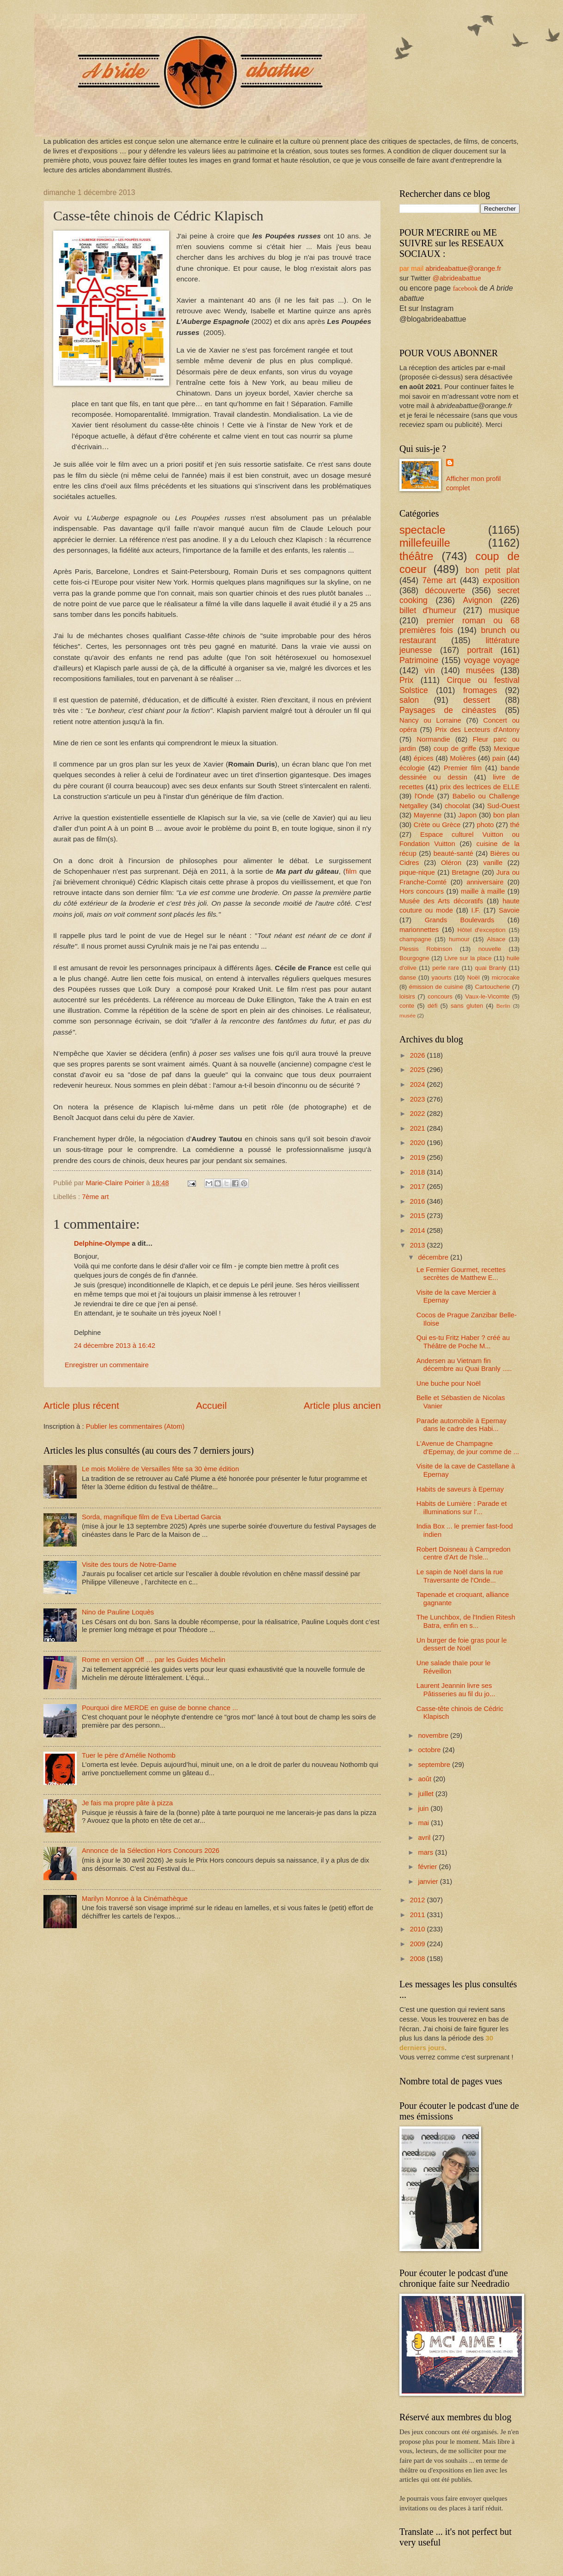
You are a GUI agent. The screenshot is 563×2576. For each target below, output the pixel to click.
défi (432, 1005)
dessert (476, 700)
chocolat (457, 806)
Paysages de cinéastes (447, 710)
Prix (406, 680)
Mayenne (428, 815)
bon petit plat (492, 570)
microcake (506, 977)
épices (424, 758)
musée (407, 1015)
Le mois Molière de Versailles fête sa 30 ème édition (160, 1469)
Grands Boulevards (459, 920)
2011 (418, 1914)
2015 (418, 1215)
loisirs (407, 996)
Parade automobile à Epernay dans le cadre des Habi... (461, 1425)
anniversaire (484, 882)
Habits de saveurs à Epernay (460, 1489)
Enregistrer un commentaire (107, 1365)
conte (406, 1005)
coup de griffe (455, 748)
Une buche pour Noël (448, 1383)
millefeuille (424, 543)
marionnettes (419, 929)
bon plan (506, 815)
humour (459, 939)
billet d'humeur (428, 610)
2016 (418, 1201)
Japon (467, 815)
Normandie (433, 739)
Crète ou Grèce (437, 824)
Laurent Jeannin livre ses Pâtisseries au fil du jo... (455, 1690)
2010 (418, 1929)
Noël (473, 977)
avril (425, 1837)
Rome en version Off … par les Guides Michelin (154, 1659)
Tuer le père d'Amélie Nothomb (129, 1755)
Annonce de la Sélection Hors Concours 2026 (151, 1850)
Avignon (478, 600)
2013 (418, 1245)
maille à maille (483, 891)
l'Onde (424, 796)
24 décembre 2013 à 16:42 (114, 1345)
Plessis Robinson (425, 948)
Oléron (451, 862)
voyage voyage (492, 660)
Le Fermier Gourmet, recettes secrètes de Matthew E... (461, 1274)
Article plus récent (81, 1405)
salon (409, 700)
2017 (418, 1186)
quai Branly (490, 967)
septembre (435, 1764)
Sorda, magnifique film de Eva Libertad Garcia (151, 1517)
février (428, 1866)
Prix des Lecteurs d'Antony (477, 729)
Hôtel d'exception (482, 929)
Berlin (503, 1006)
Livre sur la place (467, 958)
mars (426, 1852)
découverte (445, 590)
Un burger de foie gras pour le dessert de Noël (461, 1644)
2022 (418, 1113)
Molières (463, 758)
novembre (434, 1735)
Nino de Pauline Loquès (118, 1612)
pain (498, 758)
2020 (418, 1142)
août (425, 1779)
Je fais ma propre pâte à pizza (127, 1803)
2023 (418, 1099)
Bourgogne (414, 958)
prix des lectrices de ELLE (480, 787)
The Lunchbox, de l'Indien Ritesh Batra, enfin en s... (465, 1621)
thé (515, 824)
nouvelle (489, 948)
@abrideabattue (457, 278)
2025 (418, 1069)
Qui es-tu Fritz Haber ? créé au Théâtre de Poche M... (463, 1342)
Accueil (211, 1405)
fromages (480, 690)
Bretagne (466, 872)
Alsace (496, 939)
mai (424, 1823)
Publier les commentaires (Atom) (135, 1426)
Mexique (507, 748)
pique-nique (417, 872)
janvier (429, 1881)
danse (407, 977)
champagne (415, 939)
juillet (426, 1793)
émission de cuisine (436, 986)
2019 (418, 1157)
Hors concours (421, 891)
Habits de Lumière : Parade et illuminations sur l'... (461, 1508)
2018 (418, 1172)
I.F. (476, 910)
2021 (418, 1128)
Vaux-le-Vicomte (487, 996)
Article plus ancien (342, 1405)
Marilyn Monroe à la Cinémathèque (135, 1898)
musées (480, 670)
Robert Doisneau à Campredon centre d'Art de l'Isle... (463, 1553)
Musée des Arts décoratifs (441, 901)
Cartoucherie (492, 986)
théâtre (416, 556)
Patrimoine (418, 660)
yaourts (442, 977)
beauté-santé (453, 853)
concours (440, 996)
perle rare (445, 967)
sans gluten (467, 1005)
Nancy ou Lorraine (430, 720)
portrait (480, 650)
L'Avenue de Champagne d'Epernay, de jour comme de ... (467, 1447)
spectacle (422, 530)
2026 (418, 1055)
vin (429, 670)
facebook (465, 288)
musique (504, 610)
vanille (492, 862)
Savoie (509, 910)
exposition (501, 580)
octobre (430, 1750)
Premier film (463, 768)
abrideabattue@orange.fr (463, 268)
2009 (418, 1944)
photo (485, 824)
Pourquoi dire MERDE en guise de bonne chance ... (160, 1707)
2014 (418, 1230)
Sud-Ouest (503, 806)
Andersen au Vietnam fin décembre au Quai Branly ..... (464, 1365)
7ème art (95, 1196)
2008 (418, 1958)
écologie (412, 768)
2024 (418, 1084)
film (351, 871)
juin (424, 1808)
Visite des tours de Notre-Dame (129, 1564)
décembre (434, 1257)
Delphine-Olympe (102, 1243)
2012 (418, 1900)
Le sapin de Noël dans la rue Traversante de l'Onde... (459, 1576)
